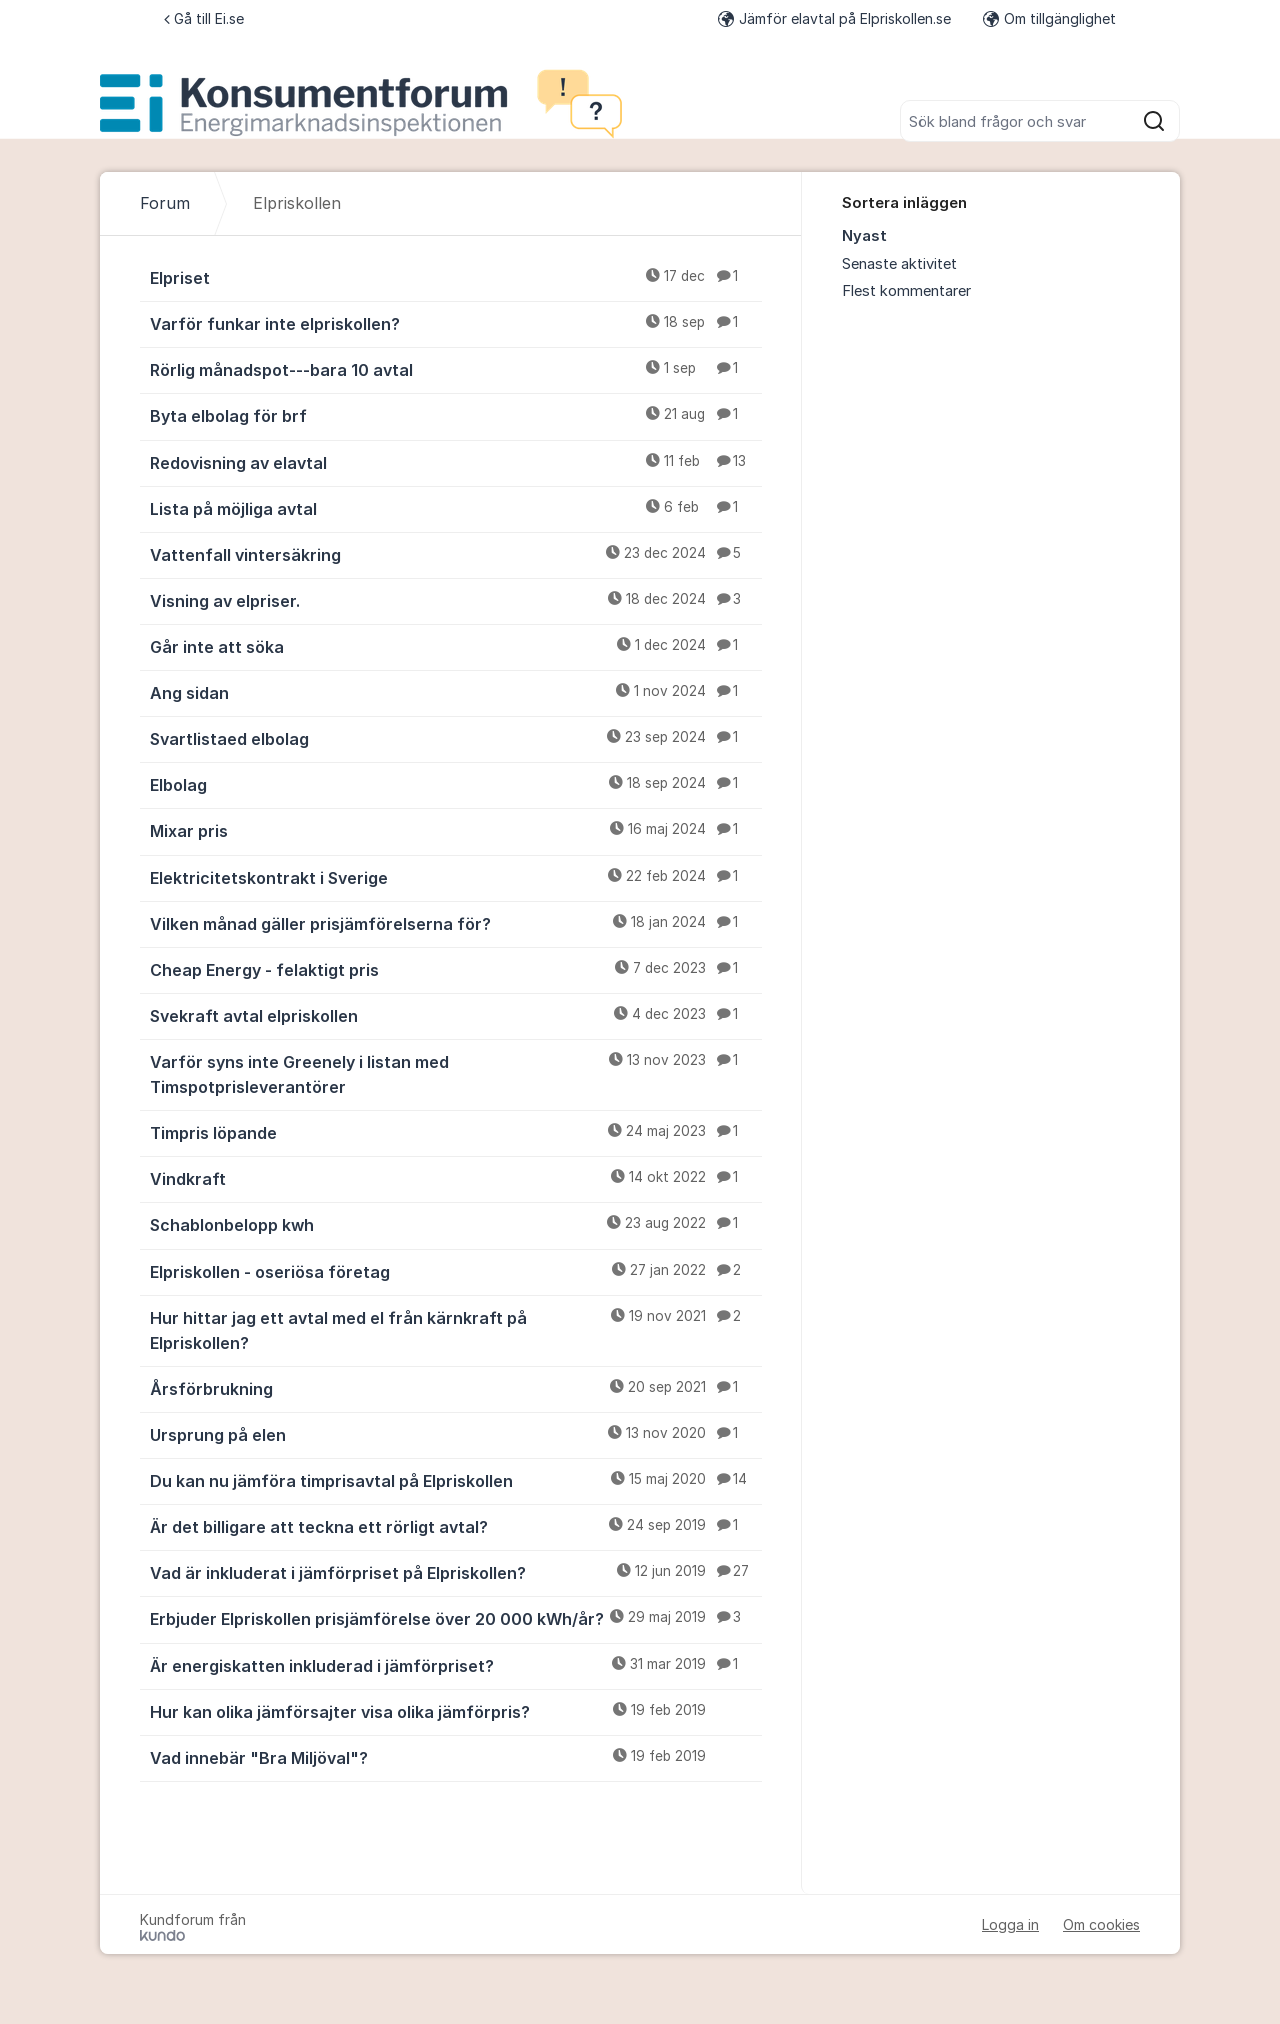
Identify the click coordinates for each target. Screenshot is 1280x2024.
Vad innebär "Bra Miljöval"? (456, 1757)
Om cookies (1101, 1924)
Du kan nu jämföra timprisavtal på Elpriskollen (456, 1480)
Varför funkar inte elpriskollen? (456, 323)
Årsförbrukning (456, 1388)
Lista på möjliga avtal (456, 508)
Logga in (1010, 1924)
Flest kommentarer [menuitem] (906, 291)
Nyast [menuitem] (864, 236)
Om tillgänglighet (1049, 18)
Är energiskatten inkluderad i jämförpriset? (456, 1665)
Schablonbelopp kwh (456, 1224)
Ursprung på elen (456, 1434)
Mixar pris (456, 830)
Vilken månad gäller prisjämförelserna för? (456, 923)
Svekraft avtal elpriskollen (456, 1015)
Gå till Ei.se (204, 18)
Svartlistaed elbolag (456, 738)
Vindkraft (456, 1178)
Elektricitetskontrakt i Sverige (456, 877)
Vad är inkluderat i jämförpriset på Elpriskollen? (456, 1572)
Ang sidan (456, 692)
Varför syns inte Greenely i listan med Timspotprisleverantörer (456, 1073)
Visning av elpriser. (456, 600)
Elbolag (456, 784)
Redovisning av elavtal (456, 462)
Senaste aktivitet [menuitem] (899, 264)
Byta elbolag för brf (456, 415)
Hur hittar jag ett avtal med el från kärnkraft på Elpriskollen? (456, 1329)
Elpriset (456, 277)
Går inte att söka (456, 646)
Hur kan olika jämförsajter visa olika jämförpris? (456, 1711)
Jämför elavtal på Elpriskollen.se (834, 18)
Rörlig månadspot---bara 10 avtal (456, 369)
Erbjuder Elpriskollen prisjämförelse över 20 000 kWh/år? (456, 1618)
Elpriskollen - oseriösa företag (456, 1271)
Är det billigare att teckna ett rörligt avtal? (456, 1526)
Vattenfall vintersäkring (456, 554)
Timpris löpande (456, 1132)
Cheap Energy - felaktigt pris (456, 969)
